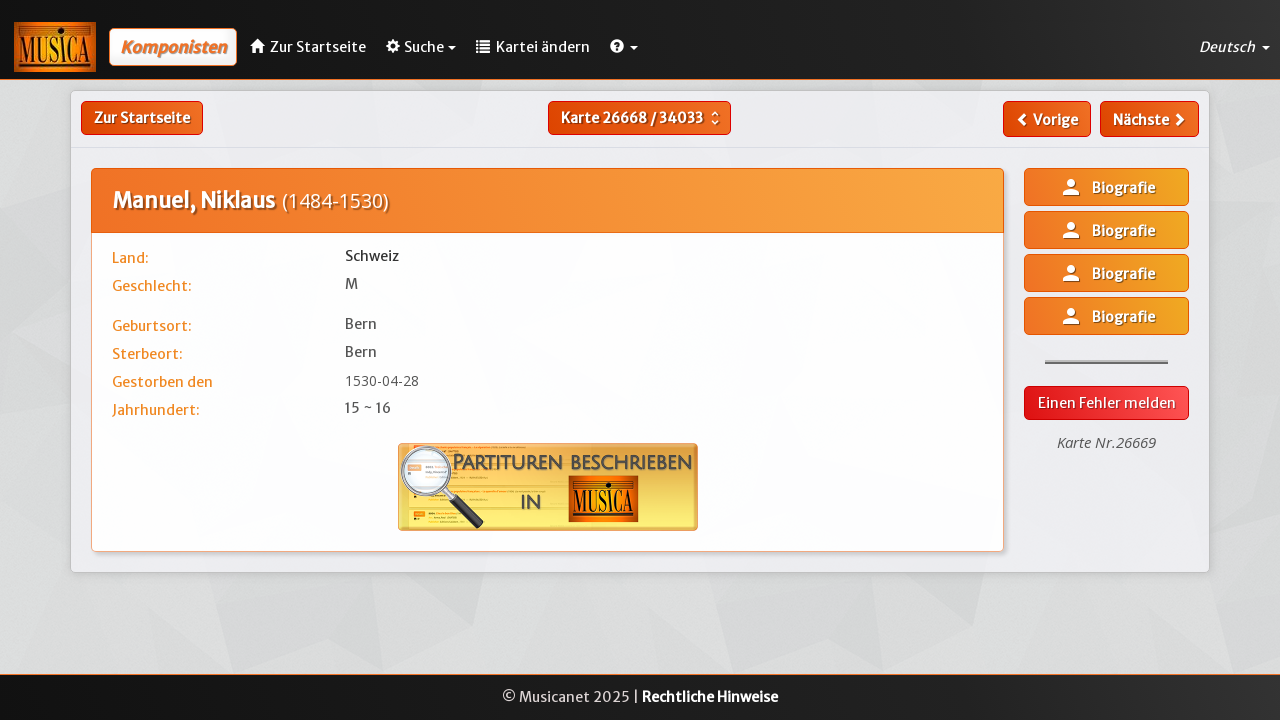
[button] (624, 47)
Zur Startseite (142, 118)
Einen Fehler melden (1107, 403)
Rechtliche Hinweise (710, 697)
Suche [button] (421, 47)
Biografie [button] (1107, 187)
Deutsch (1234, 47)
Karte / (642, 118)
